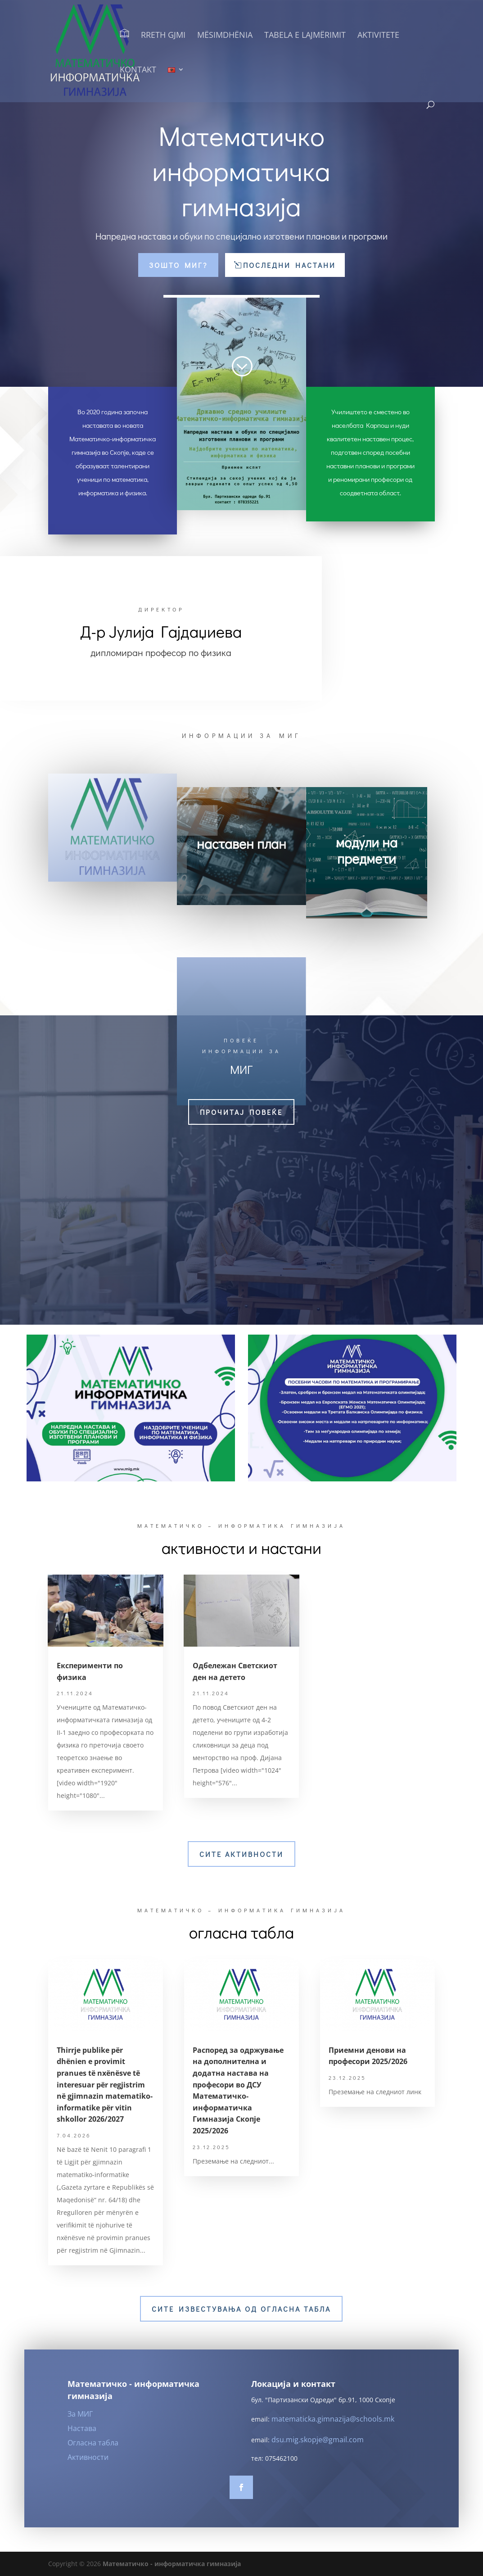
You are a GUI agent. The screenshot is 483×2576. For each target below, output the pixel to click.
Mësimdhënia (225, 36)
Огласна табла (93, 2443)
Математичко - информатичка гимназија (172, 2563)
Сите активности (241, 1854)
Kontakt (138, 70)
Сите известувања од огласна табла (241, 2308)
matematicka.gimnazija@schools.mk (332, 2419)
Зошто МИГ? (178, 265)
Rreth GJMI (163, 36)
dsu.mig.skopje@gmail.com (317, 2440)
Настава (82, 2428)
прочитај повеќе (241, 1112)
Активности (88, 2457)
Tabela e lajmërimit (305, 36)
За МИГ (80, 2414)
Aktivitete (378, 36)
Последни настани (289, 265)
